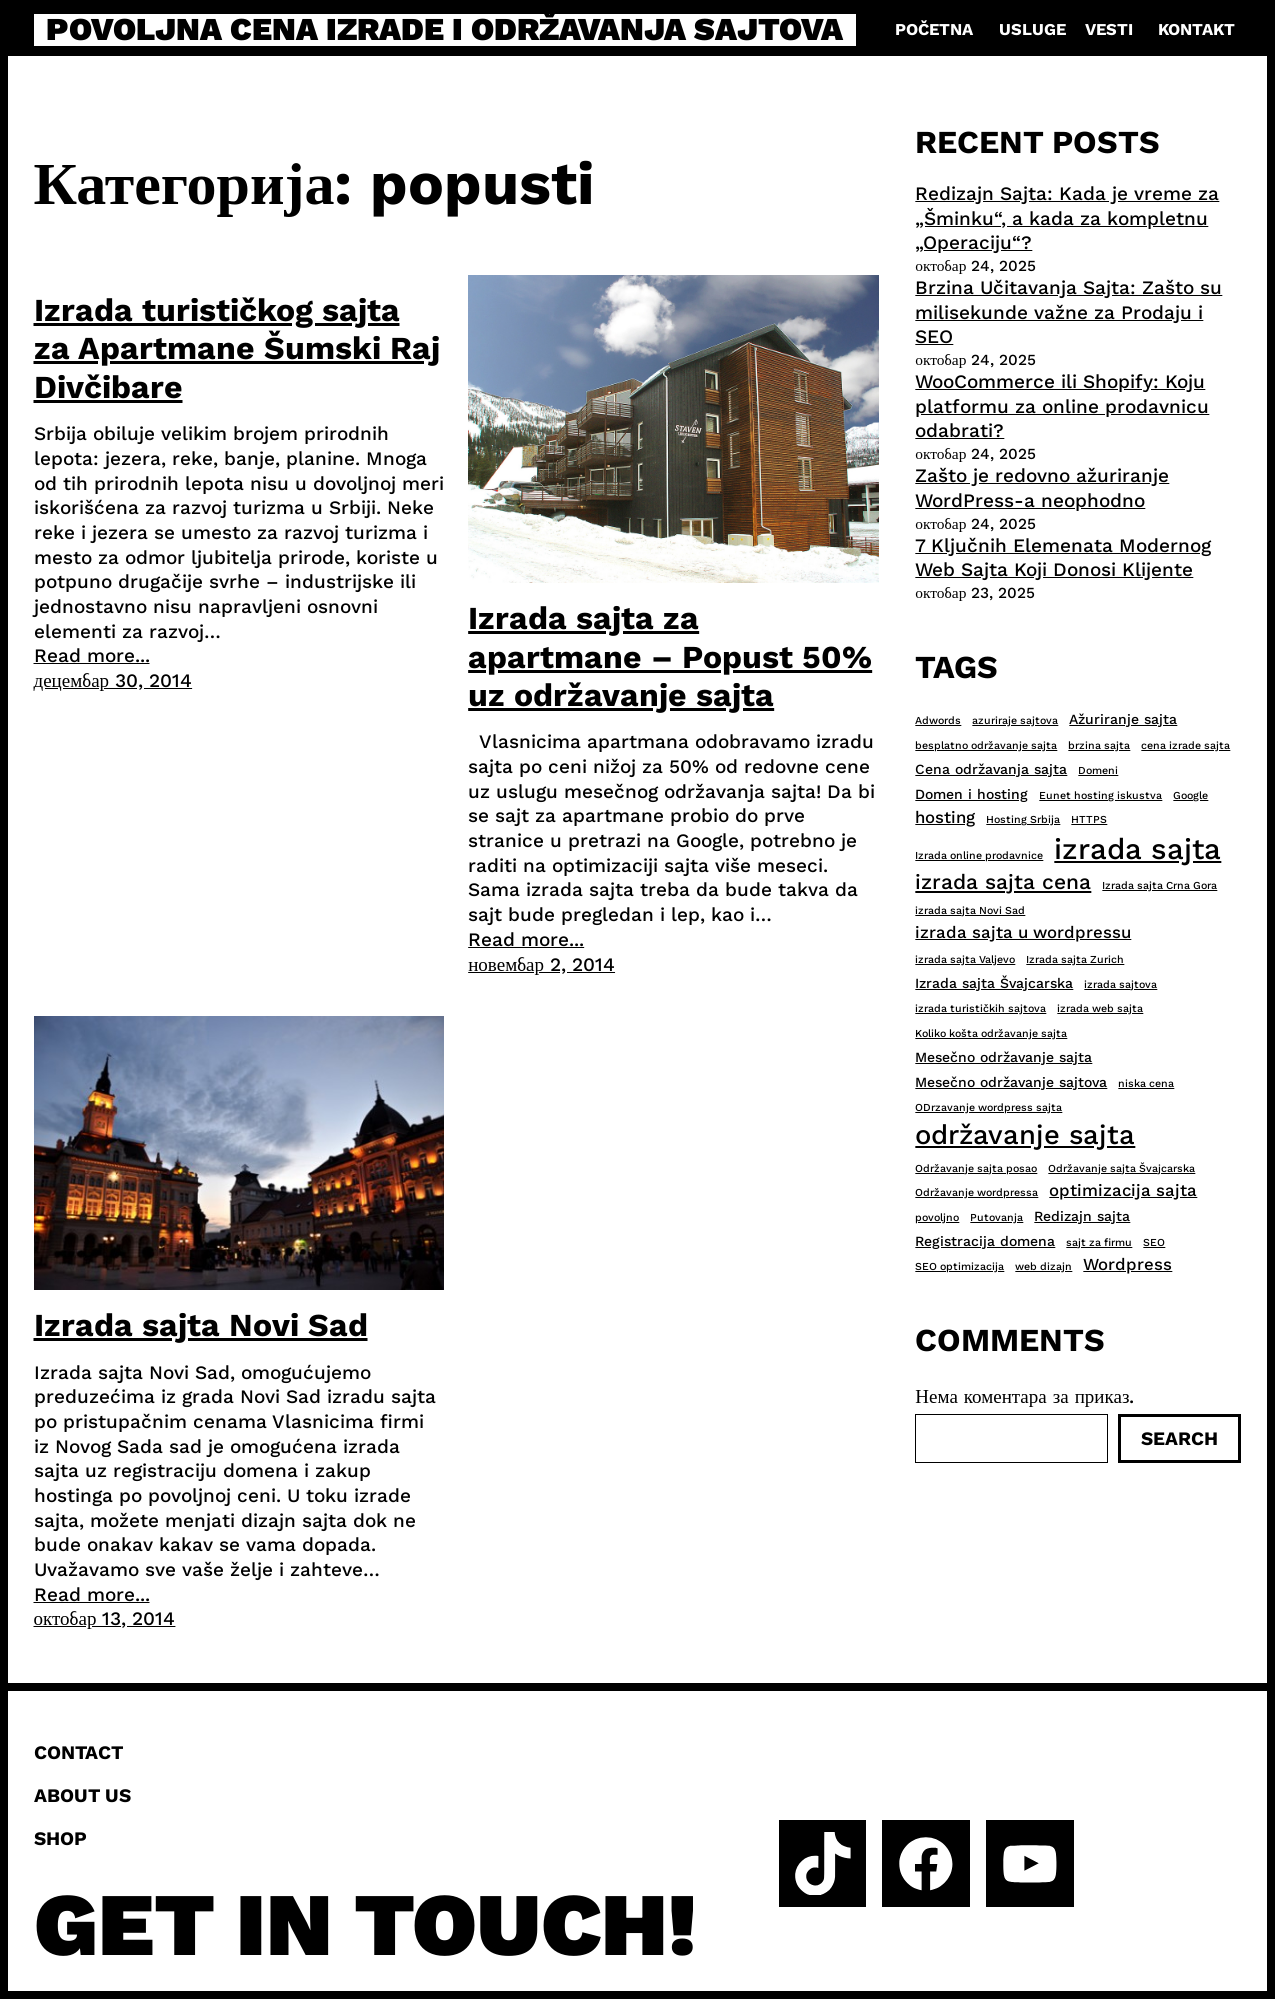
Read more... (92, 655)
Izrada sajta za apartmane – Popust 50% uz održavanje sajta (670, 656)
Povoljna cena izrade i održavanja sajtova (444, 30)
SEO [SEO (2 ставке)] (1154, 1242)
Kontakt (1196, 29)
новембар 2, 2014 (541, 964)
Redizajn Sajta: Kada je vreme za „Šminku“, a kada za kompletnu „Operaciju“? (1067, 218)
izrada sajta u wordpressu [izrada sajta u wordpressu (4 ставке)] (1023, 932)
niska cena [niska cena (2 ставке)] (1146, 1083)
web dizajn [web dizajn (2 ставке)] (1043, 1266)
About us (82, 1795)
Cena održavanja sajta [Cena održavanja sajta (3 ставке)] (991, 769)
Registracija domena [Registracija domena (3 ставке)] (985, 1241)
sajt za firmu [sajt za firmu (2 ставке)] (1099, 1242)
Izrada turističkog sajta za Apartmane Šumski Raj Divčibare (237, 348)
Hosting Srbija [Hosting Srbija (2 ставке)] (1023, 819)
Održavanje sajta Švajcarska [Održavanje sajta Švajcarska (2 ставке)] (1121, 1168)
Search (1179, 1438)
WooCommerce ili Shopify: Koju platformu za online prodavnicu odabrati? (1062, 406)
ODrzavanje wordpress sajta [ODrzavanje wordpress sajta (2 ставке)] (988, 1107)
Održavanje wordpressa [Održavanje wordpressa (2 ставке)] (976, 1192)
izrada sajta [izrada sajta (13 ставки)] (1137, 849)
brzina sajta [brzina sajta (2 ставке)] (1099, 745)
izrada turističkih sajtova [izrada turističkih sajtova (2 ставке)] (980, 1008)
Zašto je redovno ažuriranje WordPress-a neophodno (1042, 488)
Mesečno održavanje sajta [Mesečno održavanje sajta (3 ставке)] (1003, 1057)
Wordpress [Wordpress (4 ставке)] (1127, 1264)
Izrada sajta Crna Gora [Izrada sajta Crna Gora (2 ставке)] (1159, 885)
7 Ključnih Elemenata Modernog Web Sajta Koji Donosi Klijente (1063, 558)
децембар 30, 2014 (113, 680)
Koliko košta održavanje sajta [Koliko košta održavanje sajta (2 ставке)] (991, 1033)
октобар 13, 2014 (105, 1618)
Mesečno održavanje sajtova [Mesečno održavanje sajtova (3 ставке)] (1011, 1082)
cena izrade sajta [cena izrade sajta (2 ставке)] (1185, 745)
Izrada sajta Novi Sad (201, 1325)
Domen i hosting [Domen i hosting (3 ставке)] (971, 794)
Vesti (1109, 29)
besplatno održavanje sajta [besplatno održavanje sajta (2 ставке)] (986, 745)
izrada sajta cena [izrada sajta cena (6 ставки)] (1003, 881)
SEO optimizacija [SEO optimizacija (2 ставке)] (959, 1266)
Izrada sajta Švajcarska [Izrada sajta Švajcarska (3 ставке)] (994, 983)
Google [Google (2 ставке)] (1190, 795)
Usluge (1032, 29)
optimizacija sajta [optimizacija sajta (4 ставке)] (1123, 1190)
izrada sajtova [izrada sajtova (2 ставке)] (1120, 984)
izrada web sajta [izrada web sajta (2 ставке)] (1100, 1008)
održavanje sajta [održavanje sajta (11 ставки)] (1025, 1135)
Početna (934, 29)
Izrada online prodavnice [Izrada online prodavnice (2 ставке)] (979, 855)
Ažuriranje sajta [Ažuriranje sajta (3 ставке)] (1123, 719)
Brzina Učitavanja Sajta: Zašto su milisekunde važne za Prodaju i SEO (1068, 312)
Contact (78, 1752)
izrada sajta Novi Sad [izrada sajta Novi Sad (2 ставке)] (970, 910)
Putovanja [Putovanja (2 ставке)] (996, 1217)
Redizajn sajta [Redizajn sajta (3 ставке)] (1082, 1216)
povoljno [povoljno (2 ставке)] (937, 1217)
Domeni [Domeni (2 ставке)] (1098, 770)
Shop (60, 1838)
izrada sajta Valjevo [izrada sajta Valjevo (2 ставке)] (965, 959)
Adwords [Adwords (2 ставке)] (938, 720)
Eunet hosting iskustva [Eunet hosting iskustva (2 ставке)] (1100, 795)
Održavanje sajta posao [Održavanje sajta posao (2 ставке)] (976, 1168)
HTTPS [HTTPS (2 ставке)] (1089, 819)
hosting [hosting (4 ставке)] (945, 817)
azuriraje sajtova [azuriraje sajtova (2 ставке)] (1015, 720)
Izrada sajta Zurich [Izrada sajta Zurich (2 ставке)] (1075, 959)
